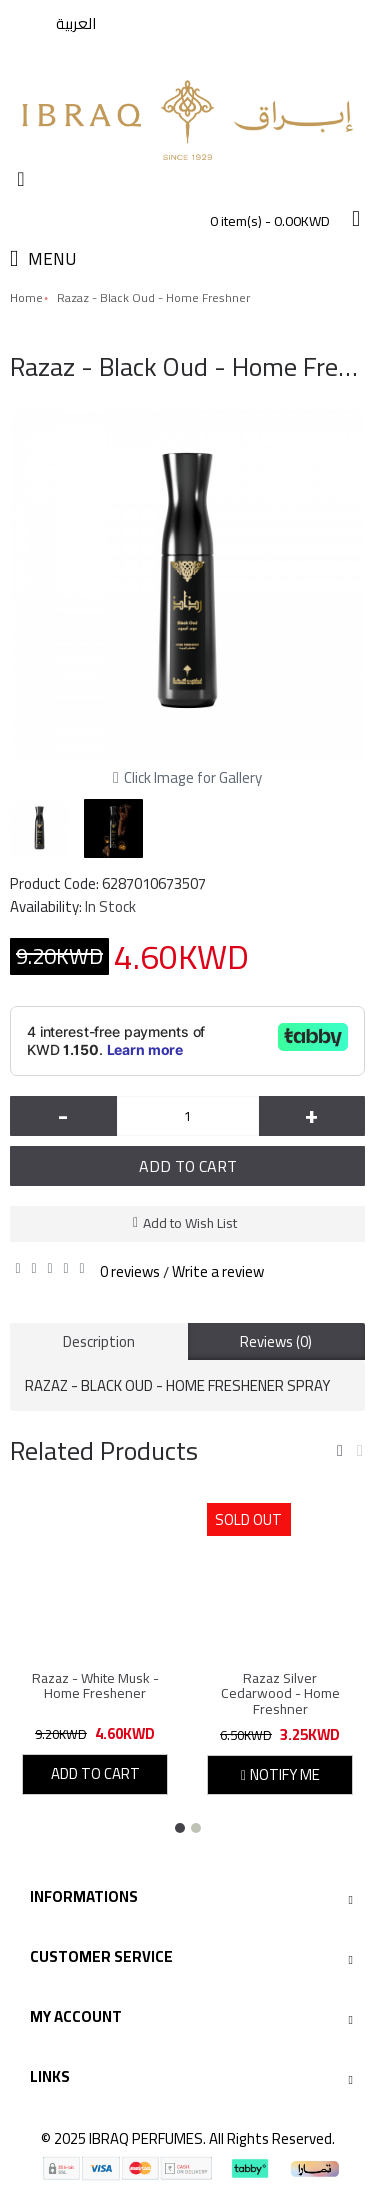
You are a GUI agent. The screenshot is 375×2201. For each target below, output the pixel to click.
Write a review (218, 1271)
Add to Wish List (190, 1223)
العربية (76, 23)
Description (99, 1341)
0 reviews (130, 1271)
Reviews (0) (276, 1341)
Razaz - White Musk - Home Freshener (95, 1685)
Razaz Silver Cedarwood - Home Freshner (280, 1693)
